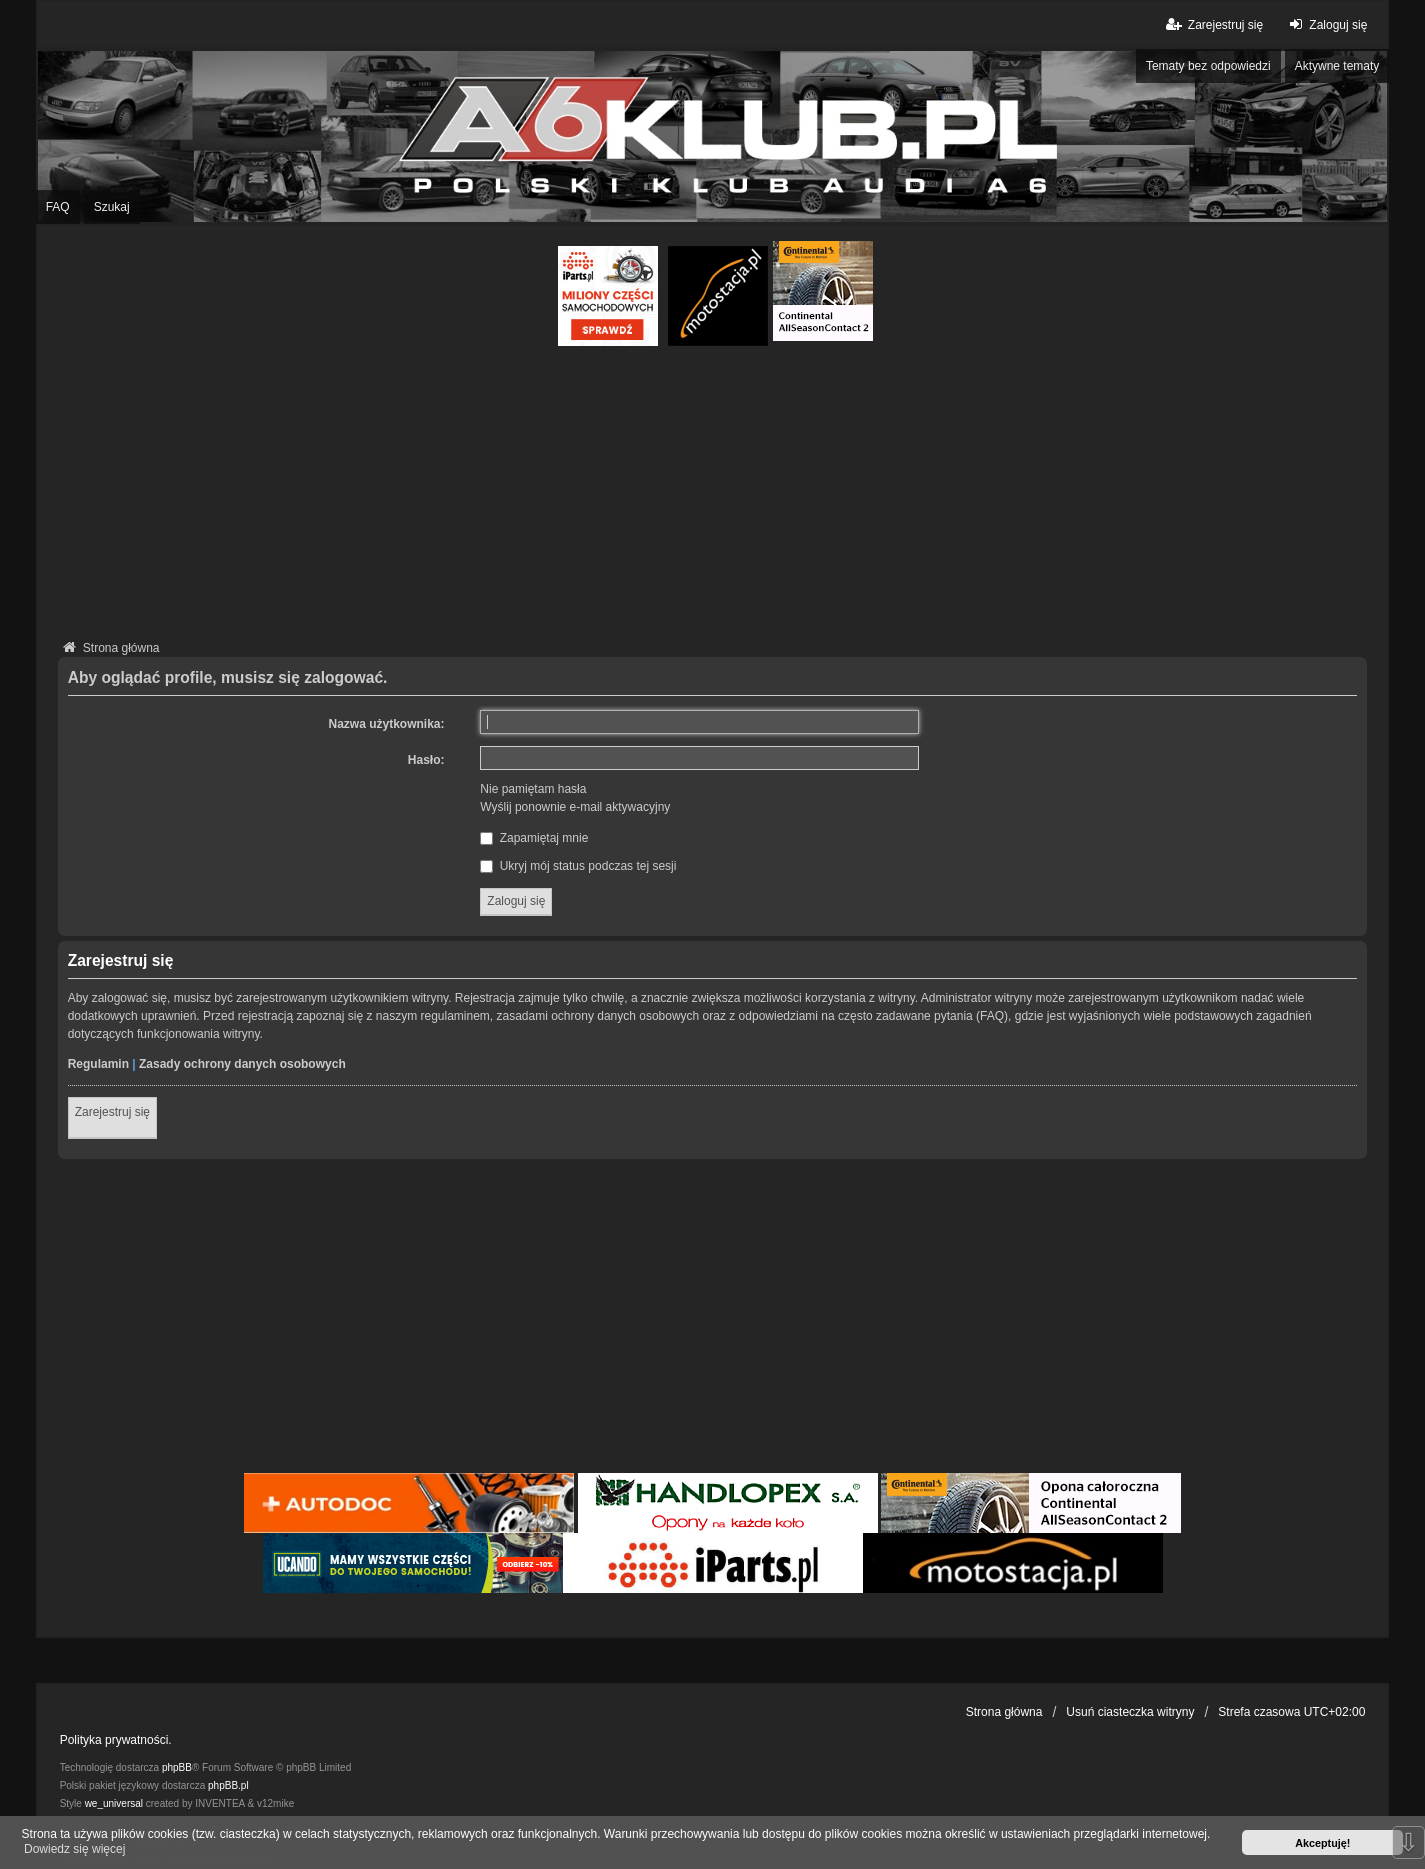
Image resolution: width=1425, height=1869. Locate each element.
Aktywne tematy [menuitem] (1337, 66)
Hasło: (426, 760)
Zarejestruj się (112, 1112)
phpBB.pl (228, 1785)
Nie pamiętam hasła (533, 789)
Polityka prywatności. (116, 1740)
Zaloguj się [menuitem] (1325, 24)
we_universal (114, 1803)
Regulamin (98, 1064)
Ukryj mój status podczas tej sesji (578, 866)
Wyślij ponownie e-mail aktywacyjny (575, 807)
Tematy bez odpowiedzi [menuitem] (1208, 66)
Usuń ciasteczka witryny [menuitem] (1130, 1712)
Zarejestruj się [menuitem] (1213, 24)
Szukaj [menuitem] (112, 207)
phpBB (177, 1767)
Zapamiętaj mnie (534, 838)
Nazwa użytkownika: (387, 724)
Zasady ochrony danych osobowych (242, 1064)
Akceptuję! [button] (1322, 1843)
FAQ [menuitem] (58, 207)
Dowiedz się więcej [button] (74, 1849)
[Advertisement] (713, 496)
